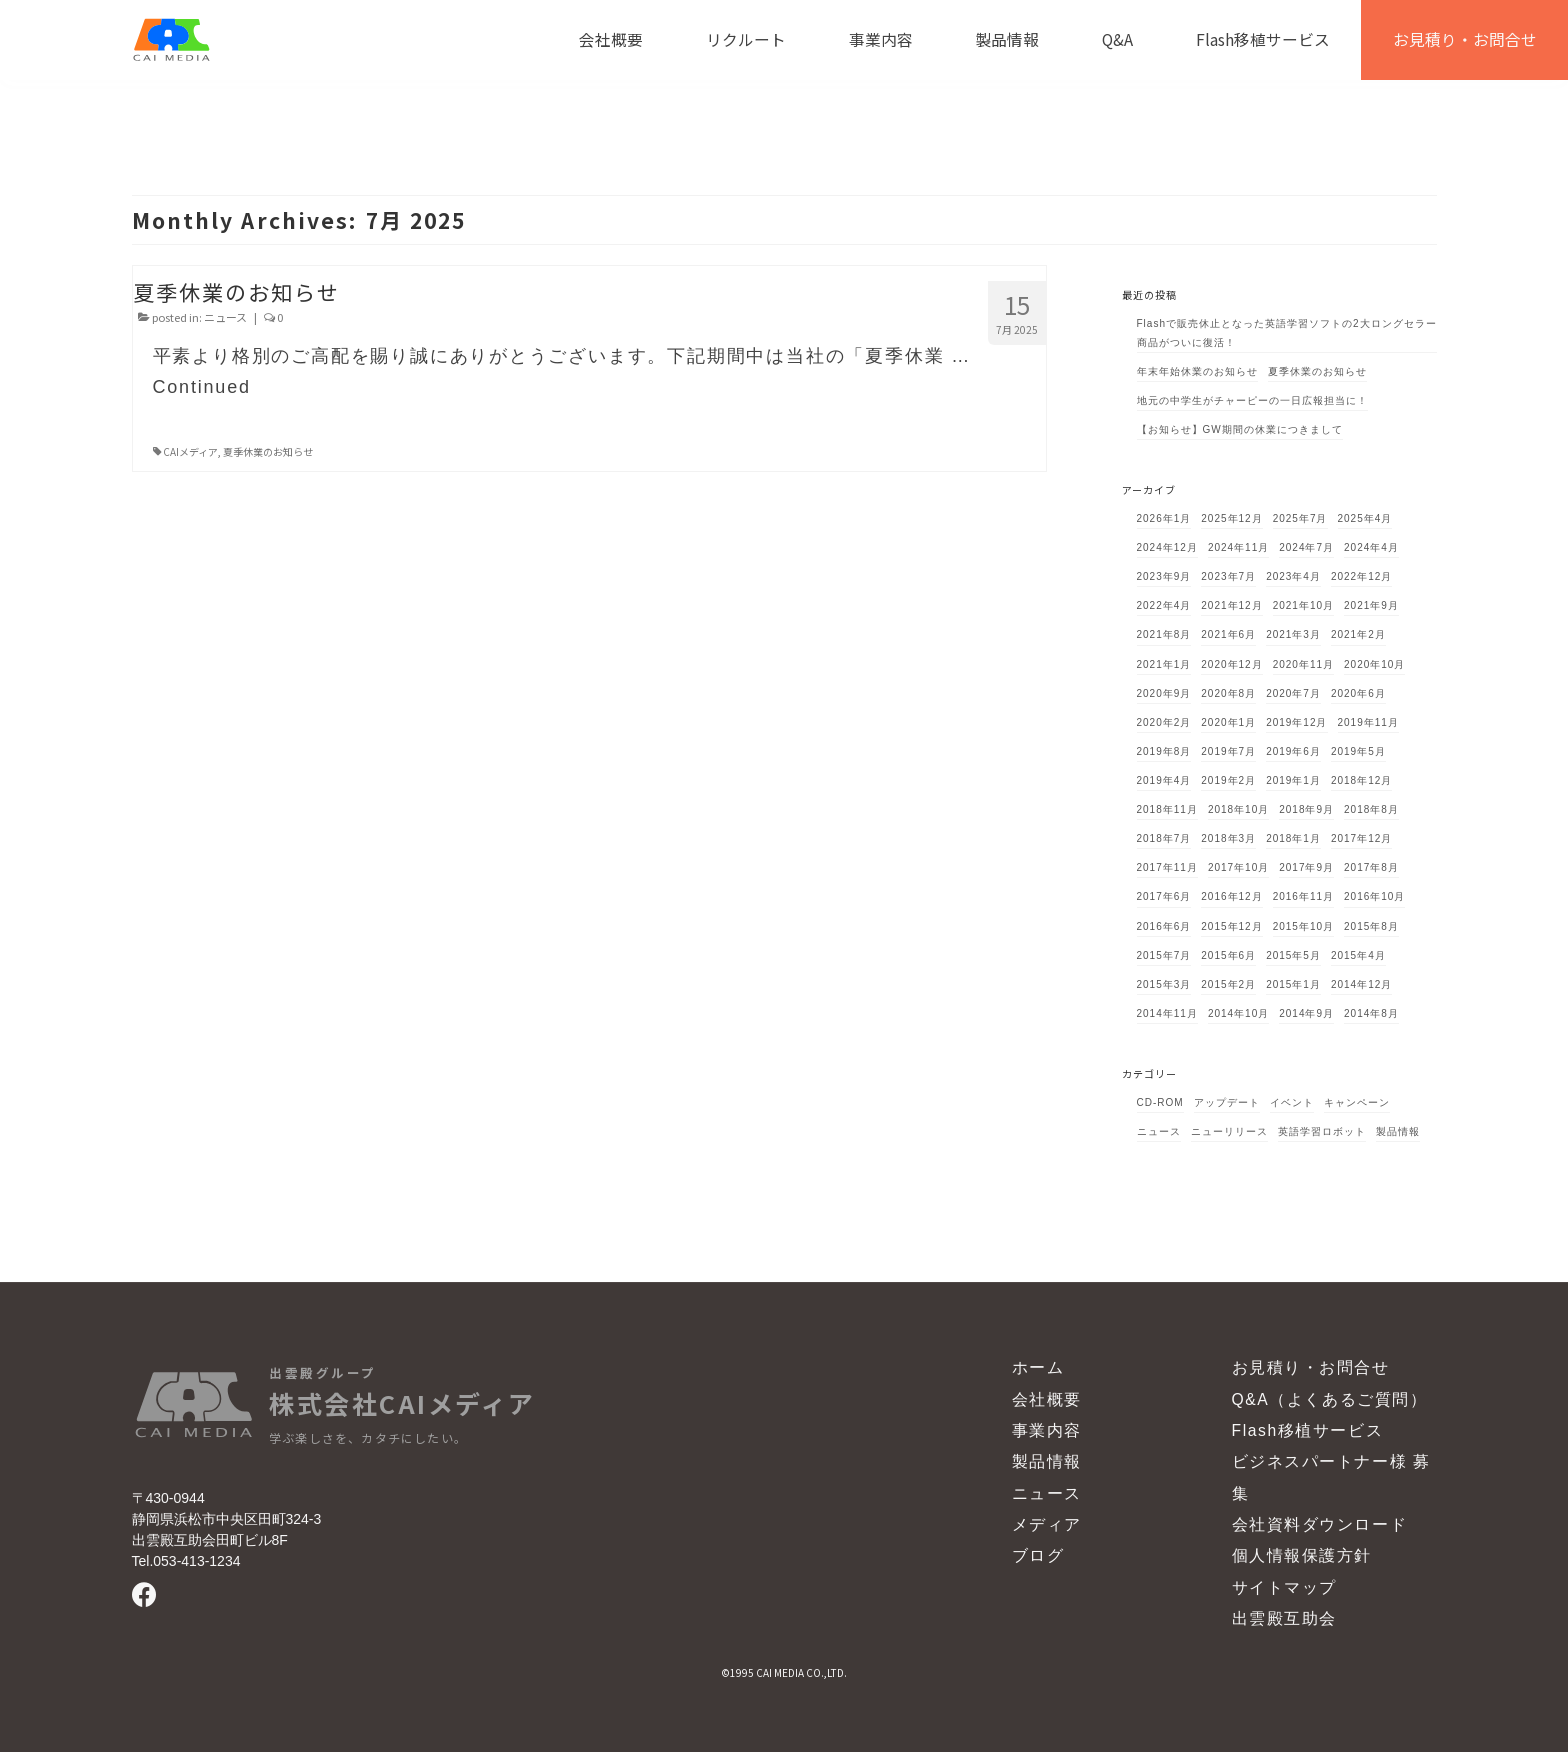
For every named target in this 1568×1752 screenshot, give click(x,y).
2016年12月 (1231, 896)
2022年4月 (1164, 605)
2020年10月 (1374, 664)
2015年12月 (1231, 926)
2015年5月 (1293, 955)
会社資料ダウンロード (1320, 1524)
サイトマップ (1284, 1587)
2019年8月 (1164, 751)
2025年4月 (1365, 518)
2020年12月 (1231, 664)
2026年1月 (1164, 518)
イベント (1292, 1102)
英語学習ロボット (1322, 1131)
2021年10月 (1303, 605)
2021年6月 (1228, 634)
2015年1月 (1293, 984)
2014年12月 (1361, 984)
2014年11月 (1167, 1013)
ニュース (225, 317)
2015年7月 (1164, 955)
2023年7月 (1228, 576)
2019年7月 (1228, 751)
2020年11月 (1303, 664)
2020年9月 (1164, 693)
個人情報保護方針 (1302, 1555)
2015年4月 (1358, 955)
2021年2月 (1358, 634)
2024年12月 (1167, 547)
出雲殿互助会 (1284, 1618)
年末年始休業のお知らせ (1197, 371)
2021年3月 (1293, 634)
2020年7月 (1293, 693)
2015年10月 (1303, 926)
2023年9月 (1164, 576)
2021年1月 (1164, 664)
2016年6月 (1164, 926)
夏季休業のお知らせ (268, 451)
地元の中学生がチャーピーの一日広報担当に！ (1252, 400)
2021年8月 (1164, 634)
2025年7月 (1300, 518)
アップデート (1227, 1102)
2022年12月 (1361, 576)
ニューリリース (1229, 1131)
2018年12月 (1361, 780)
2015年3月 (1164, 984)
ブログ (1038, 1555)
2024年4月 (1371, 547)
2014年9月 (1306, 1013)
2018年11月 (1167, 809)
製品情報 (1398, 1131)
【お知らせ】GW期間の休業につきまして (1240, 429)
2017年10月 (1238, 867)
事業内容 (1047, 1430)
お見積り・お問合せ (1311, 1367)
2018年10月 (1238, 809)
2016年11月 (1303, 896)
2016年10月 (1374, 896)
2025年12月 (1231, 518)
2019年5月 (1358, 751)
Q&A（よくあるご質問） (1330, 1399)
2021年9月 (1371, 605)
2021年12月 (1231, 605)
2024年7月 (1306, 547)
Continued (202, 387)
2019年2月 (1228, 780)
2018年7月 (1164, 838)
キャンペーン (1357, 1102)
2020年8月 (1228, 693)
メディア (1047, 1524)
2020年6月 (1358, 693)
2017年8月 (1371, 867)
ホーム (1038, 1367)
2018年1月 (1293, 838)
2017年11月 (1167, 867)
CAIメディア (190, 451)
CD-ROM (1160, 1102)
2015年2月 (1228, 984)
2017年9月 (1306, 867)
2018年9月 (1306, 809)
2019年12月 (1296, 722)
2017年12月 (1361, 838)
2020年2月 (1164, 722)
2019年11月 (1368, 722)
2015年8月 (1371, 926)
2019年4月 (1164, 780)
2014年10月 (1238, 1013)
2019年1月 (1293, 780)
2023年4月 (1293, 576)
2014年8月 (1371, 1013)
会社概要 (1047, 1399)
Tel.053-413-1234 (186, 1561)
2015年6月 (1228, 955)
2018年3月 (1228, 838)
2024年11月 (1238, 547)
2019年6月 (1293, 751)
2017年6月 (1164, 896)
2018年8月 (1371, 809)
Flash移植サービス (1308, 1430)
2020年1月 (1228, 722)
